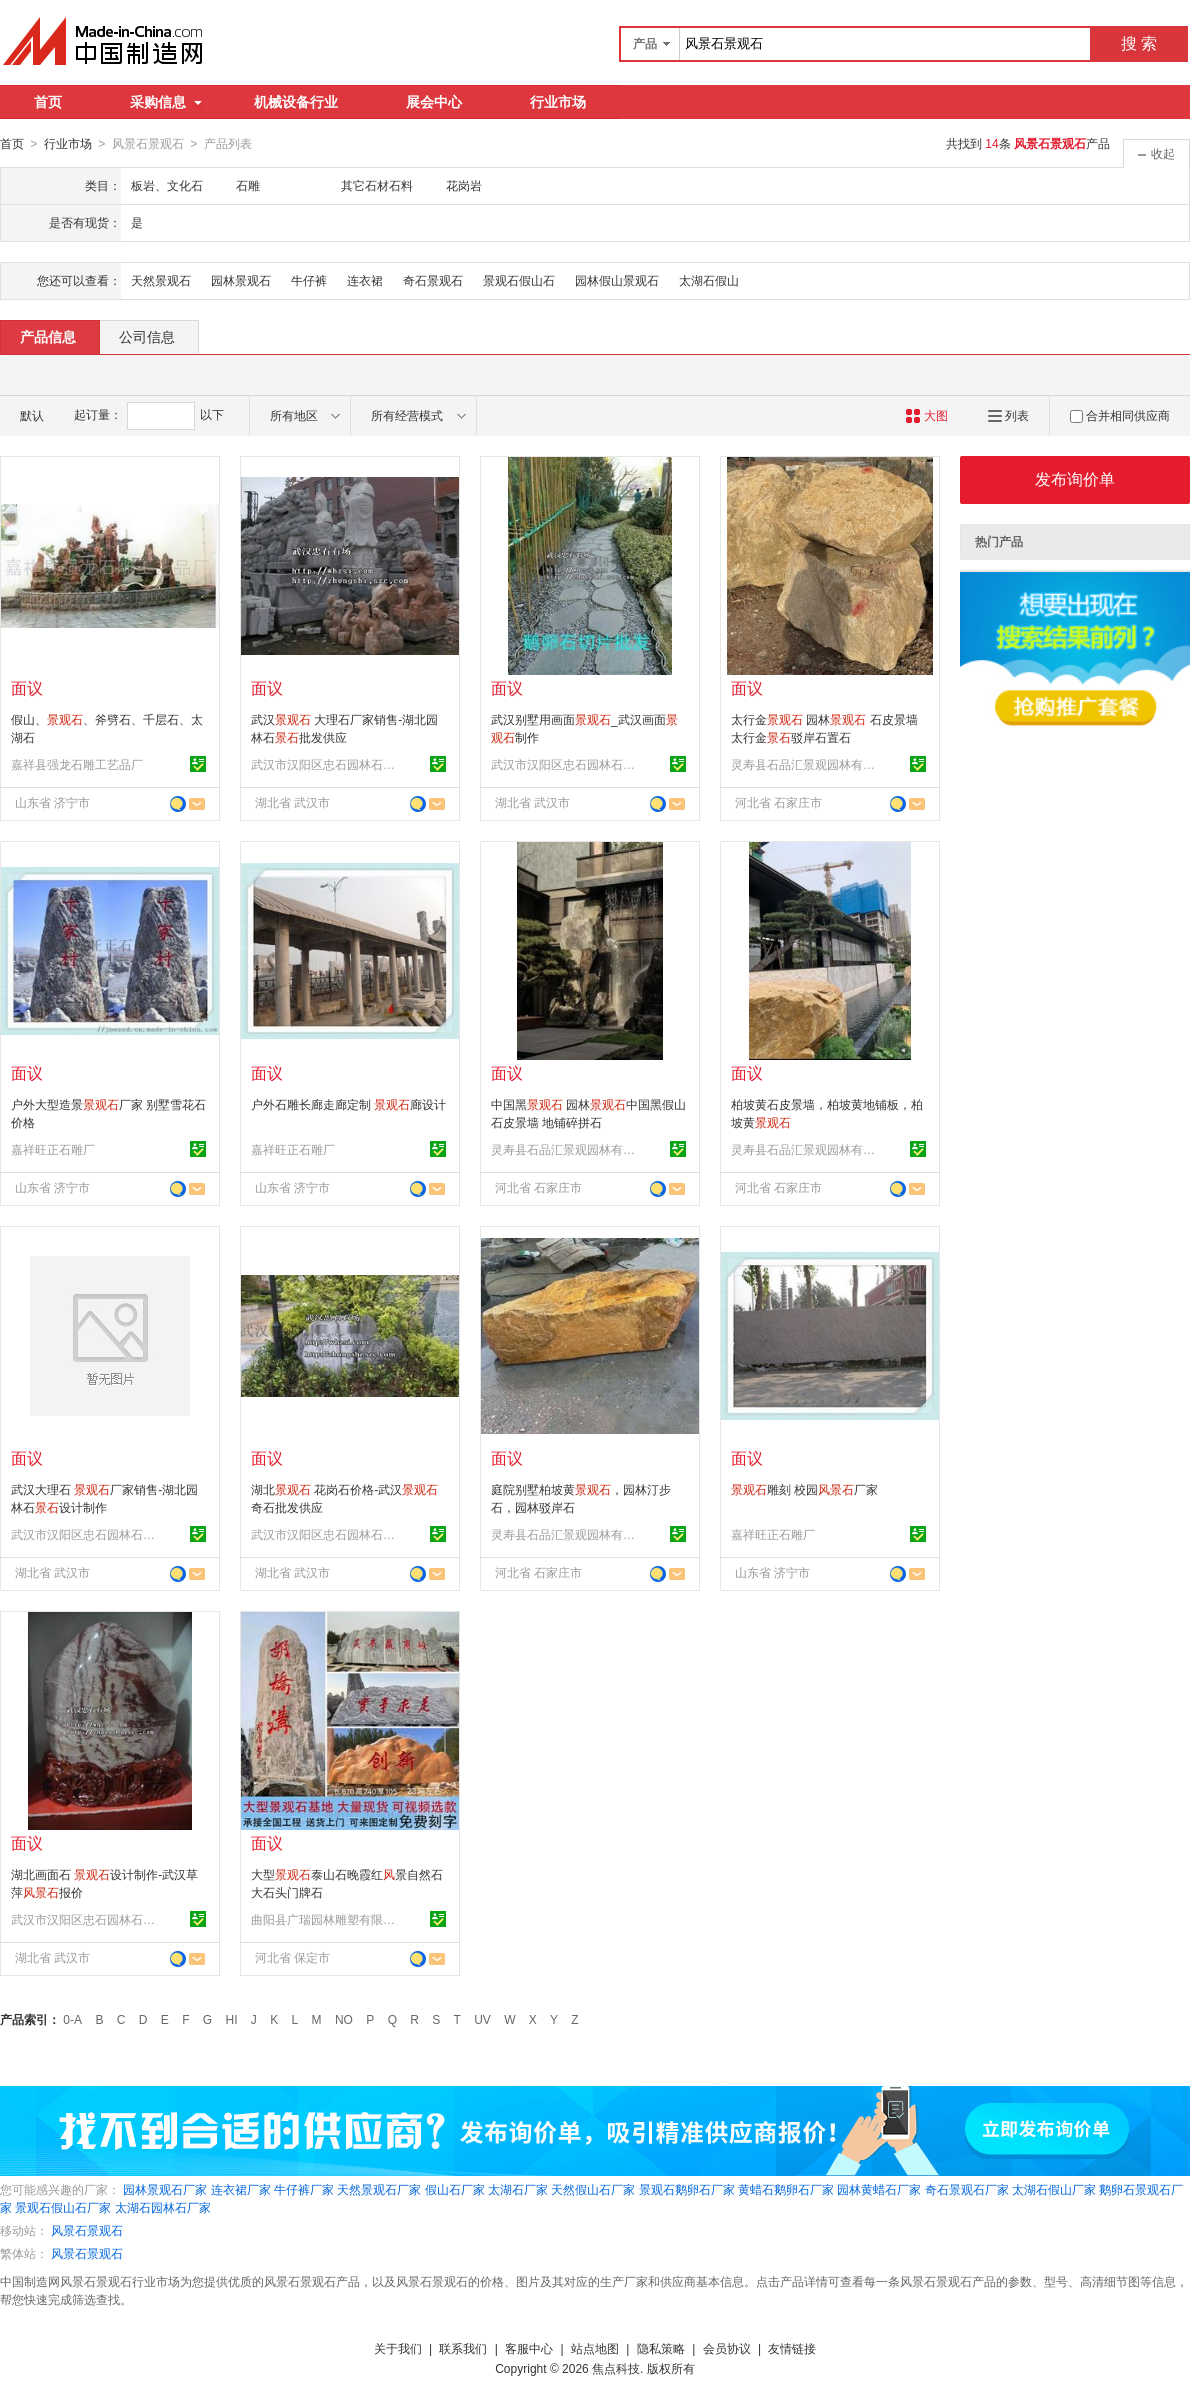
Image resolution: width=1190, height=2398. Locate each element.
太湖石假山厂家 (1054, 2189)
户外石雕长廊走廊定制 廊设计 (348, 1104)
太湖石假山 (709, 280)
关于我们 (398, 2348)
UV (482, 2019)
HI (232, 2019)
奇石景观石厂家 (967, 2189)
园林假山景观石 (617, 280)
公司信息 (147, 336)
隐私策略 (661, 2348)
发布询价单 (1075, 478)
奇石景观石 (433, 280)
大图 (926, 415)
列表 (1008, 415)
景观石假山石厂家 (63, 2207)
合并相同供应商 (1120, 415)
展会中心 (434, 102)
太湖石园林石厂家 (163, 2207)
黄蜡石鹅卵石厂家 (786, 2189)
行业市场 (558, 102)
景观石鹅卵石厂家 (687, 2189)
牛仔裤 (309, 280)
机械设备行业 (296, 102)
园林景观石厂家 (165, 2189)
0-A (72, 2019)
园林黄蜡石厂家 (879, 2189)
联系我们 (463, 2348)
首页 (48, 102)
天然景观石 (161, 280)
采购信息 (166, 102)
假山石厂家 (455, 2189)
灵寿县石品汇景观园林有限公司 (806, 764)
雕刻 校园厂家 (804, 1489)
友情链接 (792, 2348)
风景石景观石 (87, 2230)
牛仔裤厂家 (304, 2189)
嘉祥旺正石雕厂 (53, 1149)
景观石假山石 (519, 280)
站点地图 (595, 2348)
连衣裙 (365, 280)
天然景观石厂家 (379, 2189)
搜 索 (1139, 43)
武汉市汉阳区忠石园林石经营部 (326, 764)
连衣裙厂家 (241, 2189)
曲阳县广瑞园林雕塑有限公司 (326, 1919)
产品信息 (48, 336)
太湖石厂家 (518, 2189)
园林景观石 (241, 280)
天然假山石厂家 (593, 2189)
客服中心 (529, 2348)
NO (344, 2019)
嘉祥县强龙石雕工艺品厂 (77, 764)
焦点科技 (616, 2368)
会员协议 (727, 2348)
